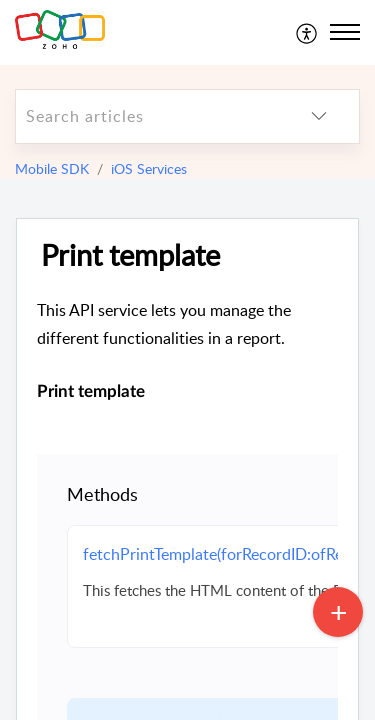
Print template (130, 255)
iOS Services (149, 168)
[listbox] (319, 116)
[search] (147, 116)
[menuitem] (307, 32)
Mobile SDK (52, 168)
